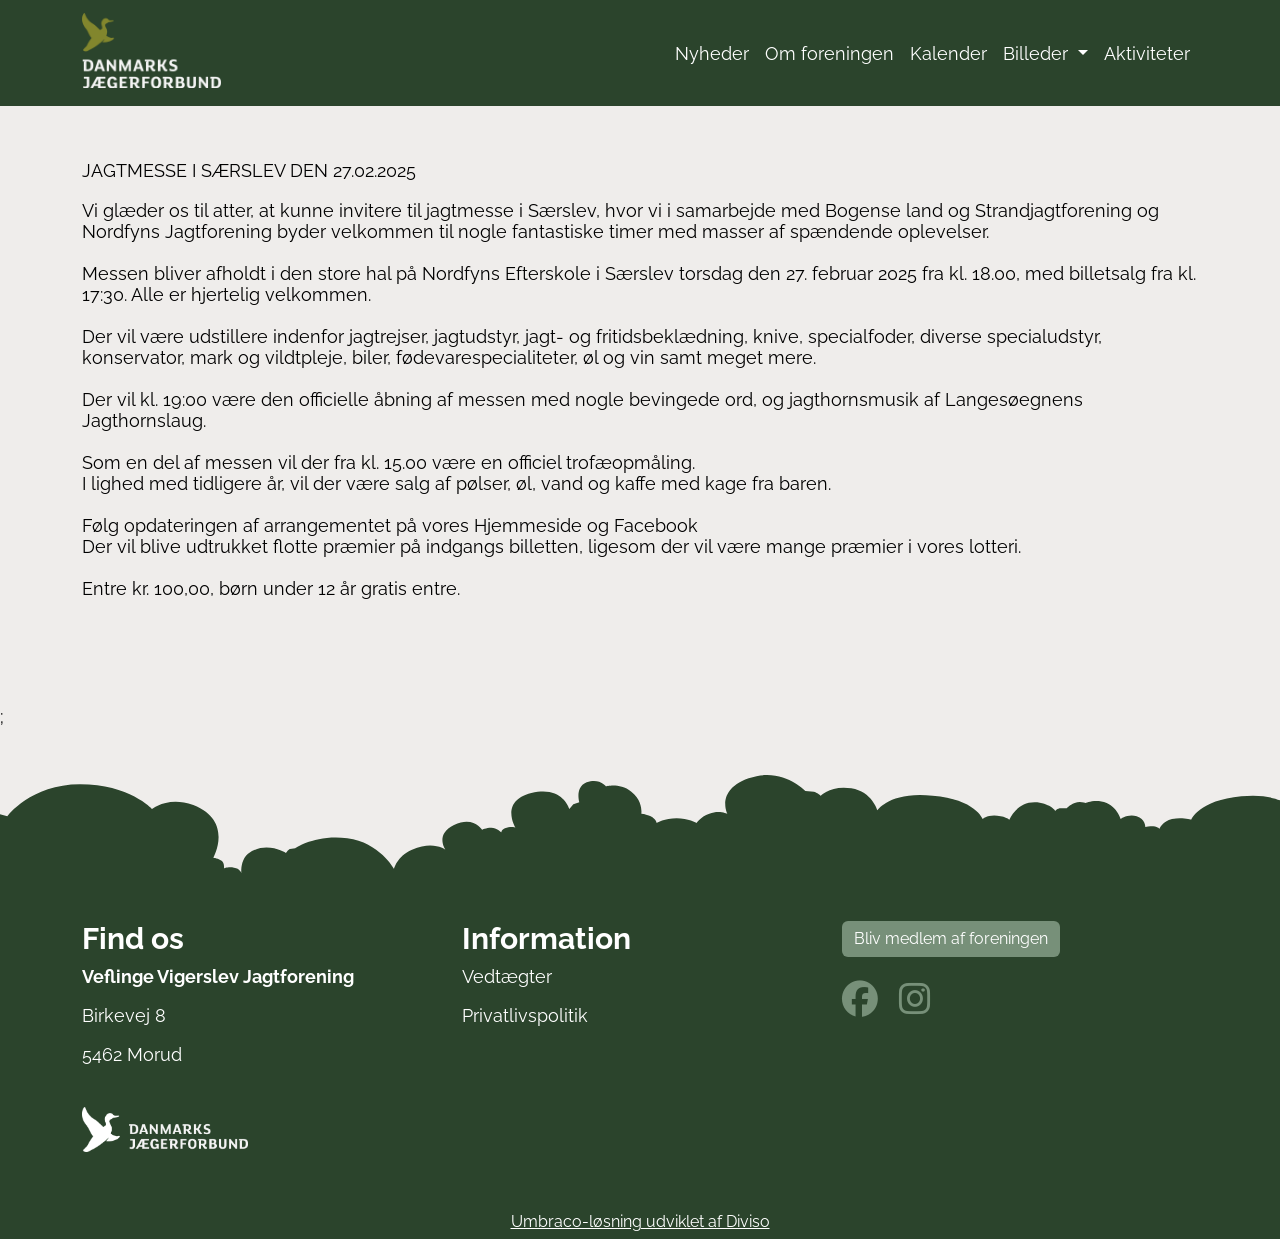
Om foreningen (829, 53)
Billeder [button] (1038, 53)
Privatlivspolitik (525, 1015)
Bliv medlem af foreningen (951, 938)
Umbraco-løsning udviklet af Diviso (640, 1221)
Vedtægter (507, 976)
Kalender (948, 53)
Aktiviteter (1147, 53)
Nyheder (712, 53)
